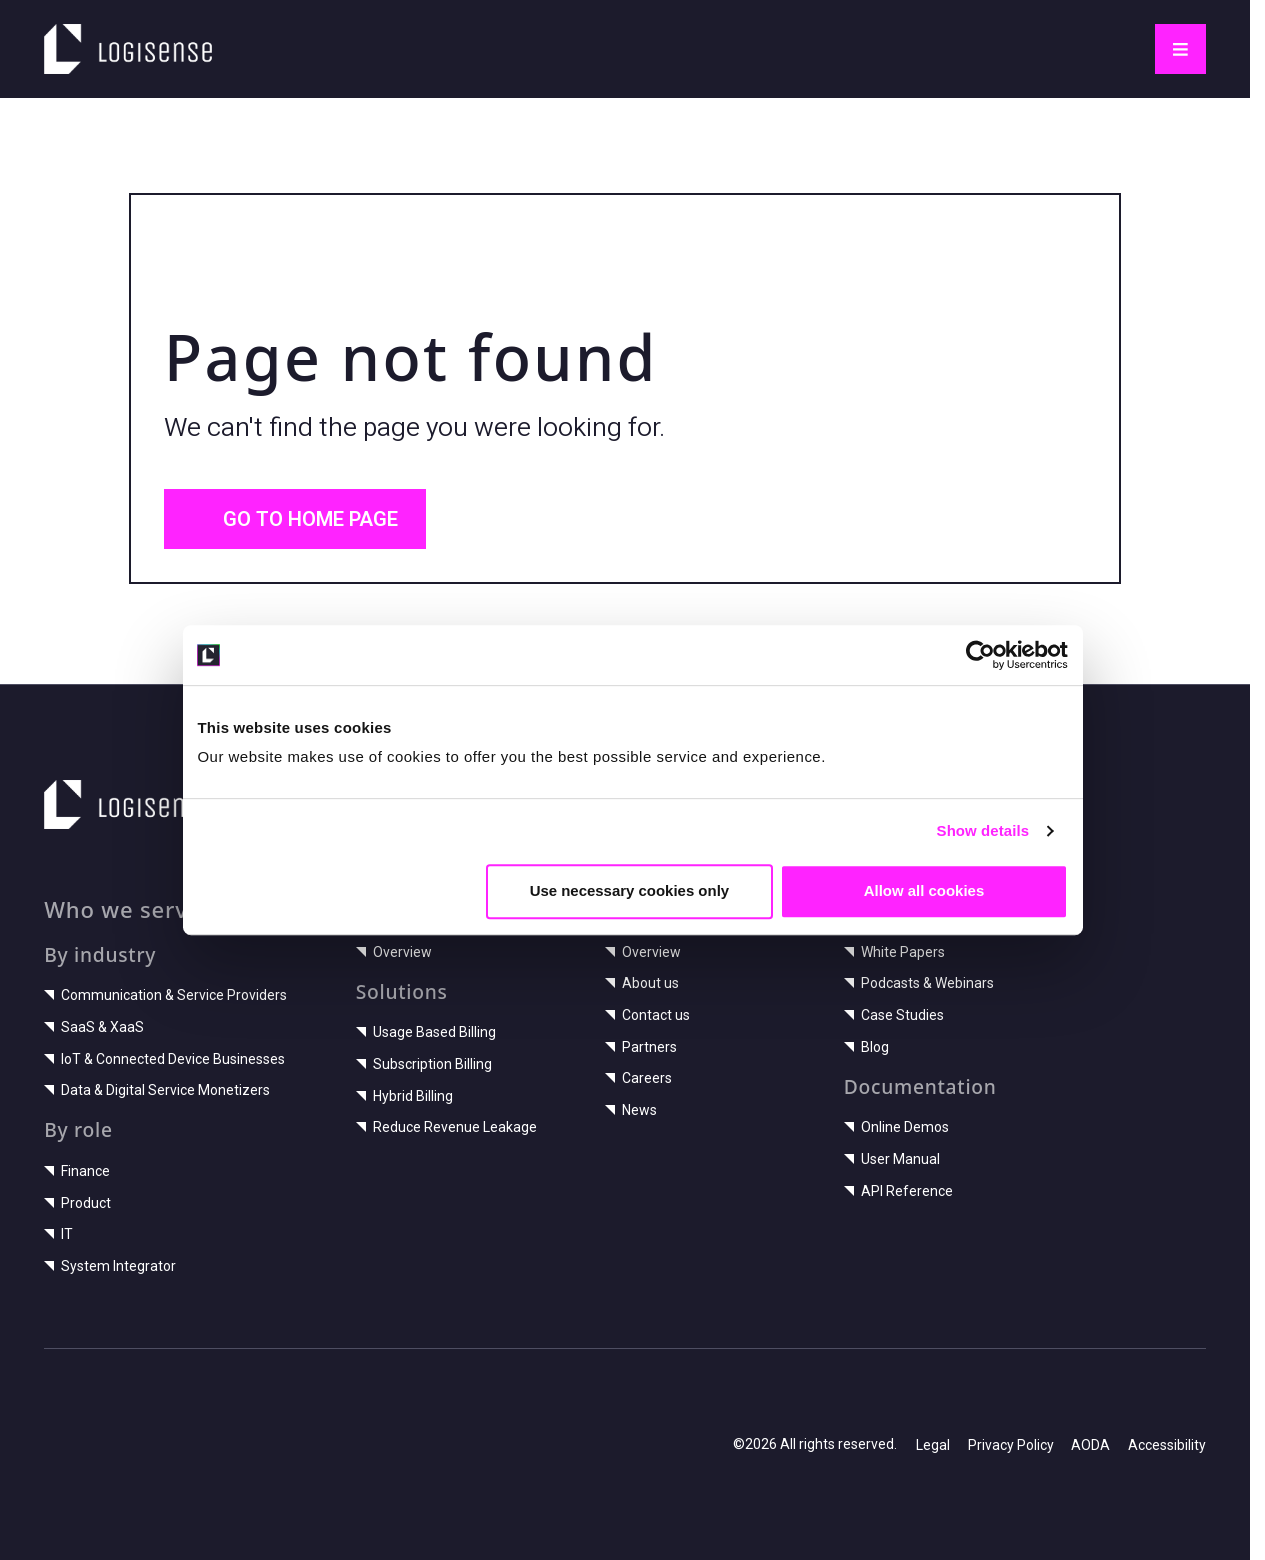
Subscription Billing (424, 1064)
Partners (641, 1047)
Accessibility (1167, 1445)
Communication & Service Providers (165, 995)
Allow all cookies (928, 917)
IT (58, 1234)
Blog (866, 1047)
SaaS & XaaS (94, 1027)
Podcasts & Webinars (919, 983)
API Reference (898, 1191)
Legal (933, 1445)
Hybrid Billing (404, 1096)
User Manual (892, 1159)
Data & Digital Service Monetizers (157, 1090)
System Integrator (110, 1266)
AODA (1090, 1445)
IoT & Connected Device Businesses (164, 1059)
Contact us (647, 1015)
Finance (77, 1171)
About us (642, 983)
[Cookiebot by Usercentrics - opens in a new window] (986, 682)
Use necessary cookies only (630, 917)
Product (77, 1203)
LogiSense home (114, 36)
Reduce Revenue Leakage (446, 1127)
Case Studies (894, 1015)
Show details (989, 857)
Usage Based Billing (426, 1032)
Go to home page (295, 519)
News (631, 1110)
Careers (638, 1078)
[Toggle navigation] (1180, 49)
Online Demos (896, 1127)
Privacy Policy (1011, 1445)
